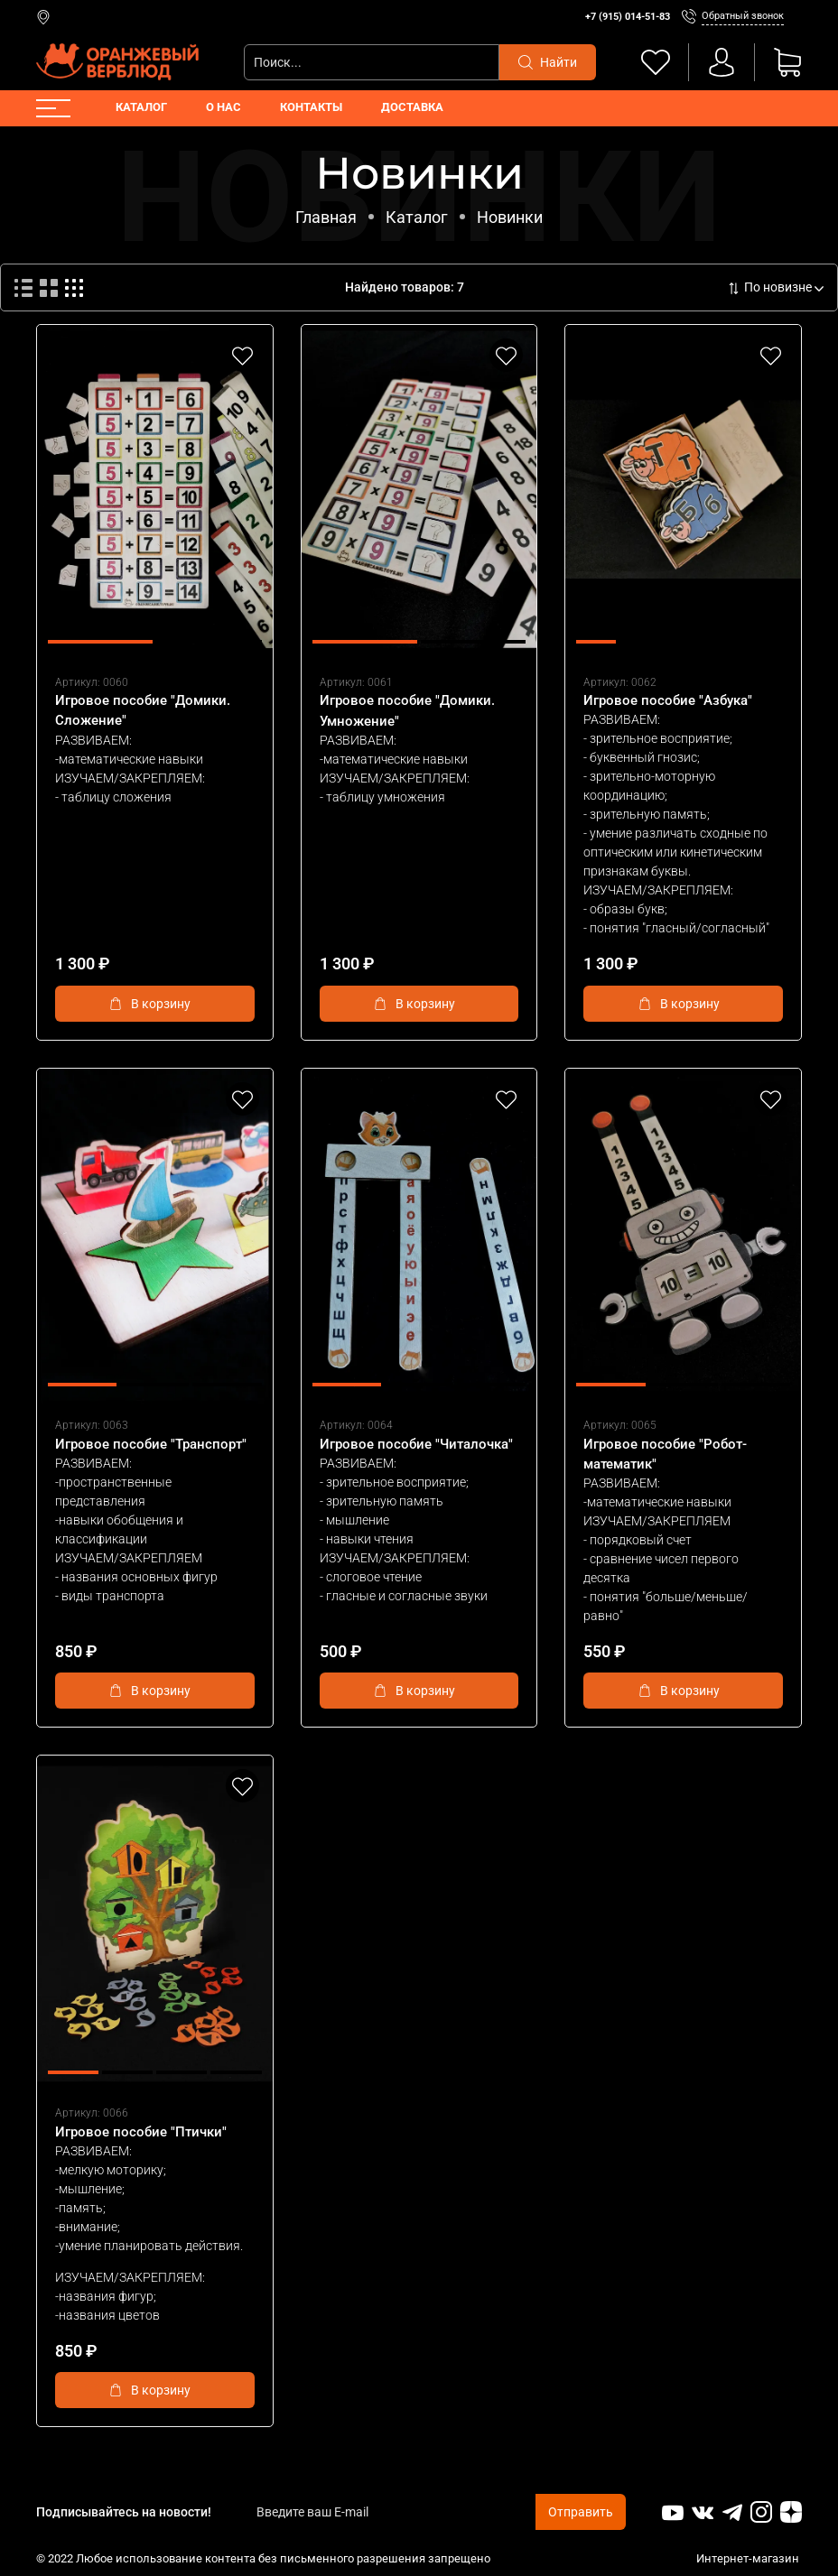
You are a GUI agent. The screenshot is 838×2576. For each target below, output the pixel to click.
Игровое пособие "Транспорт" (151, 1444)
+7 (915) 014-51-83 (627, 17)
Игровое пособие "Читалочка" (416, 1444)
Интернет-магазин (749, 2558)
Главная (326, 217)
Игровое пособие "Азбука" (667, 700)
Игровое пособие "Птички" (141, 2132)
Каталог (141, 107)
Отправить (580, 2512)
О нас (223, 107)
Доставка (412, 107)
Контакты (311, 107)
